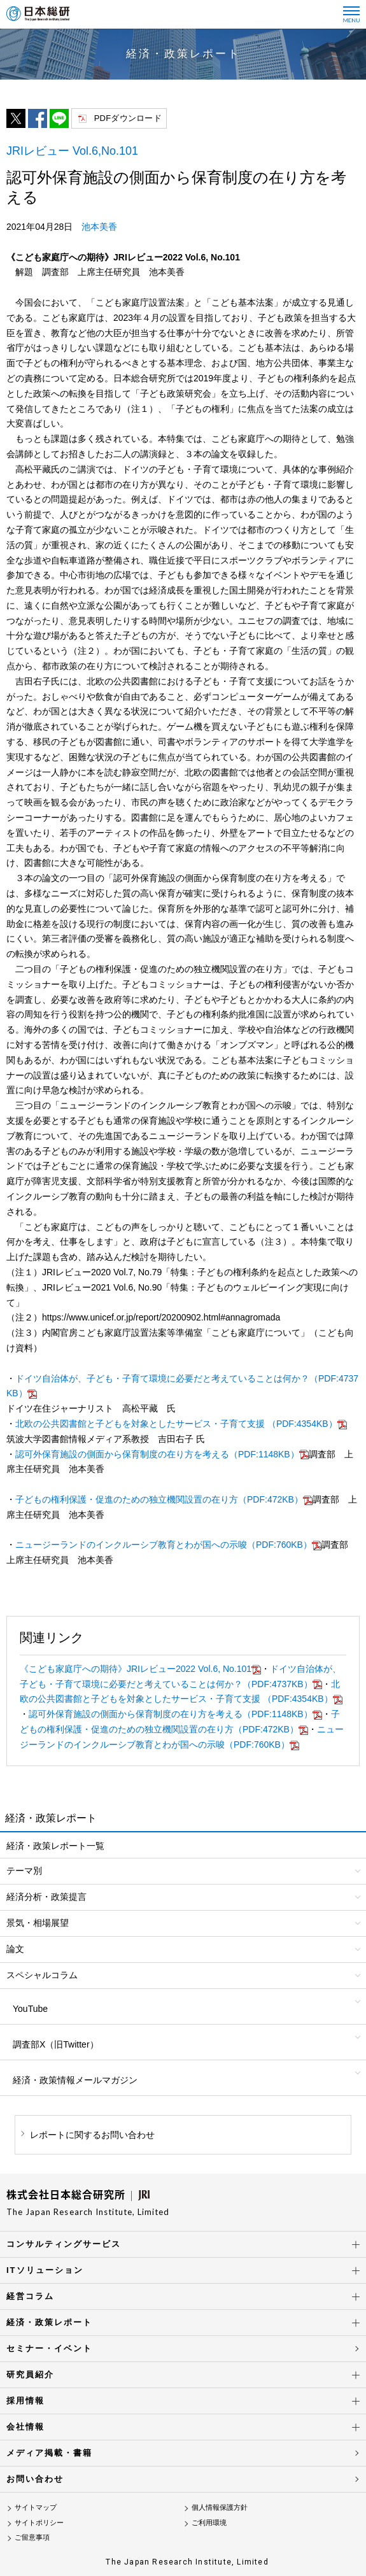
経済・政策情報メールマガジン (75, 2080)
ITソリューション (44, 2270)
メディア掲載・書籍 (49, 2453)
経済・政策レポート (49, 2322)
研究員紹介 (30, 2374)
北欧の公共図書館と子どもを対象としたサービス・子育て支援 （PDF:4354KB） (181, 1424)
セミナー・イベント (49, 2348)
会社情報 (25, 2426)
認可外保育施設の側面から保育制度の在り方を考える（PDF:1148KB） (162, 1454)
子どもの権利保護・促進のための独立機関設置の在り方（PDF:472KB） (164, 1499)
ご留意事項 (32, 2537)
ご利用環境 (209, 2522)
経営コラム (30, 2296)
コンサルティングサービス (63, 2244)
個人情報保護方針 (220, 2507)
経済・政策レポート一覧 (55, 1846)
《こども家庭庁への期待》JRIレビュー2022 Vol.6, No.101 (140, 1669)
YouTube (30, 2009)
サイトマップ (36, 2507)
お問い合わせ (35, 2479)
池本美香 (99, 227)
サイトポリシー (39, 2522)
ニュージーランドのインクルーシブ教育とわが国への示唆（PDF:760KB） (168, 1544)
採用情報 (25, 2400)
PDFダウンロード (128, 118)
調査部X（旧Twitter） (56, 2044)
